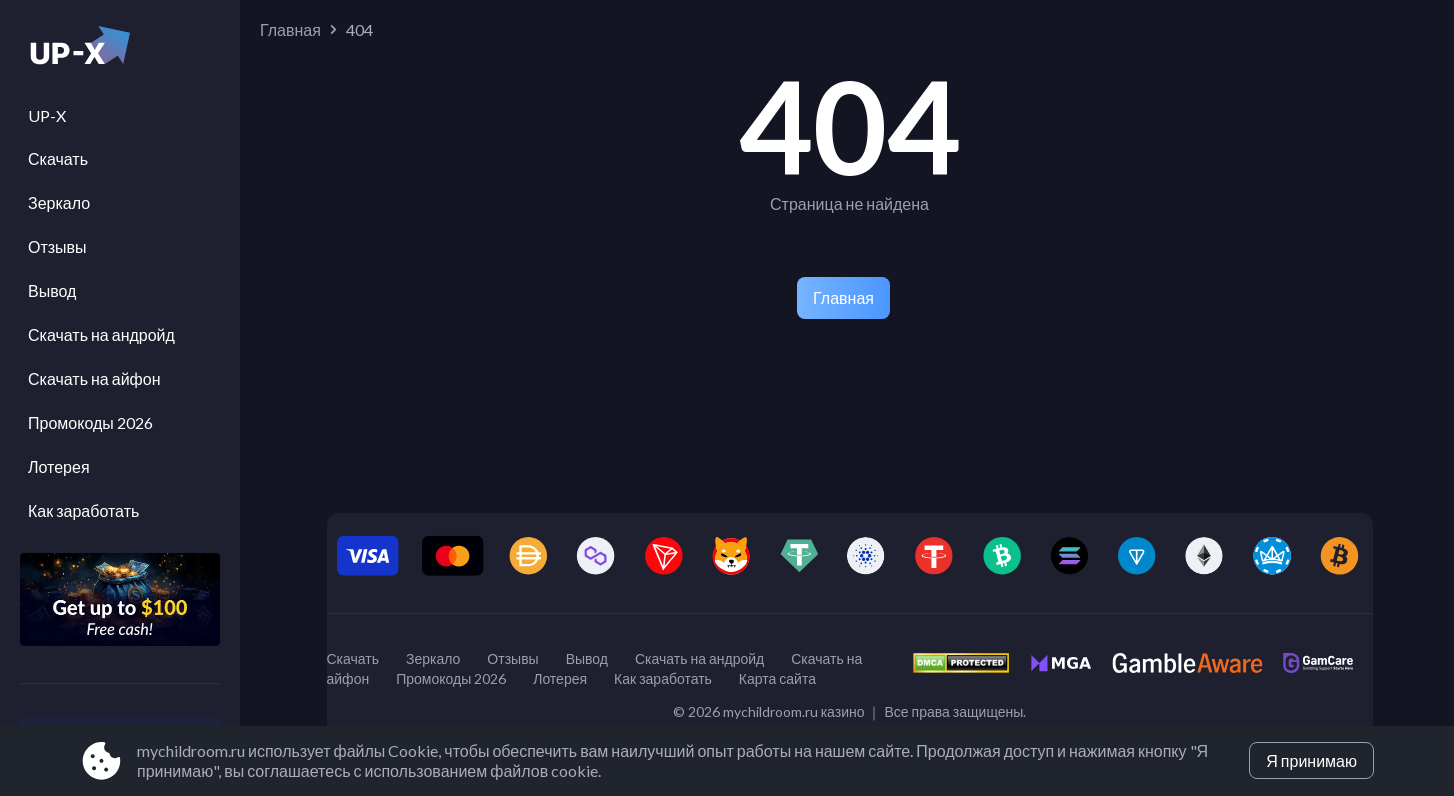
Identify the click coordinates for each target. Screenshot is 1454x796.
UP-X (47, 115)
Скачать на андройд (101, 334)
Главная (290, 29)
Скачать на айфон (94, 378)
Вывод (52, 290)
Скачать (58, 158)
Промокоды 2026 (90, 422)
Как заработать (83, 510)
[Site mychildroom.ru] (120, 51)
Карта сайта (777, 678)
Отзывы (57, 246)
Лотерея (59, 466)
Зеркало (59, 202)
